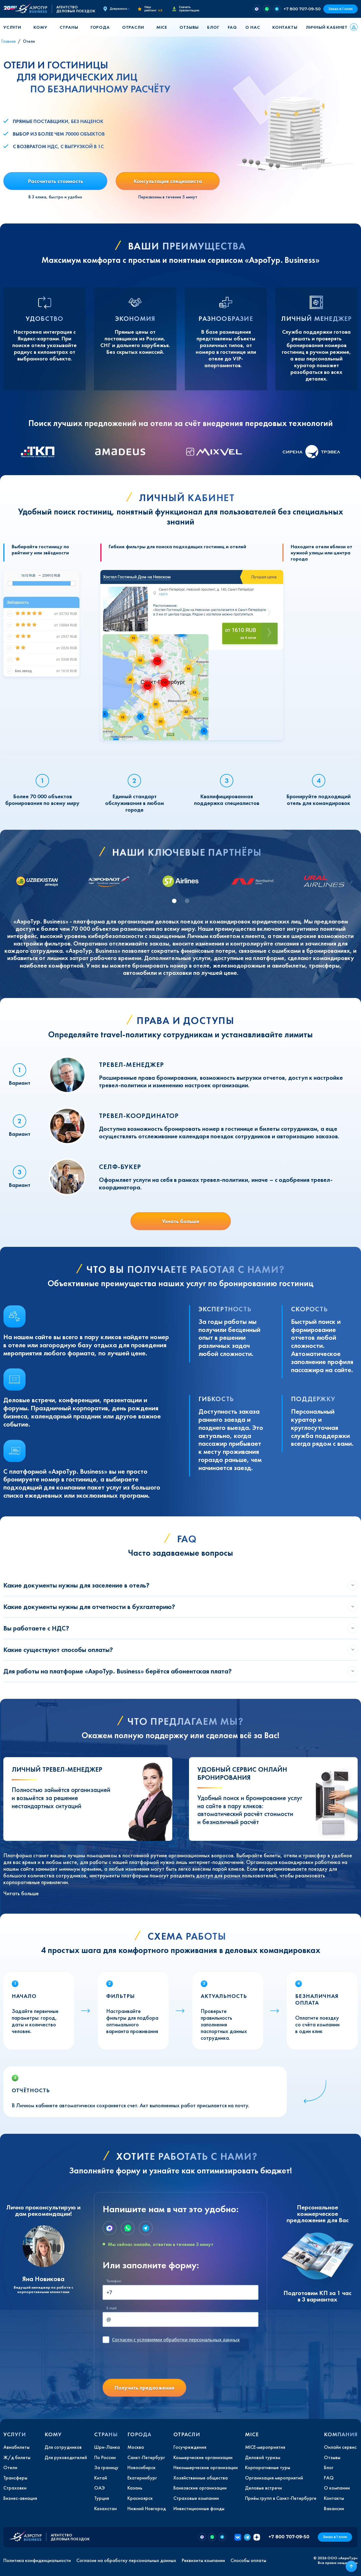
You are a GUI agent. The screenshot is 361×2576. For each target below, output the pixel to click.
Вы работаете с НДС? (36, 1628)
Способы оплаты (248, 2560)
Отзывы (189, 27)
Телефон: (114, 2281)
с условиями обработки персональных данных (176, 2340)
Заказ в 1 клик (340, 9)
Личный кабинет (327, 27)
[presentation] (145, 2363)
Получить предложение (144, 2387)
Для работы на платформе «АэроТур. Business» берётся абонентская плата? (117, 1671)
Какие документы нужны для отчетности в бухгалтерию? (89, 1606)
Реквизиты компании (203, 2560)
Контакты (284, 27)
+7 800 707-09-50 (302, 8)
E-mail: (111, 2308)
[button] (14, 27)
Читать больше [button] (21, 1893)
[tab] (174, 901)
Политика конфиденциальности (37, 2560)
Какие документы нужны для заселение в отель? (76, 1585)
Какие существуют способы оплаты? (58, 1649)
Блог (213, 27)
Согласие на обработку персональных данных (126, 2560)
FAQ (232, 27)
